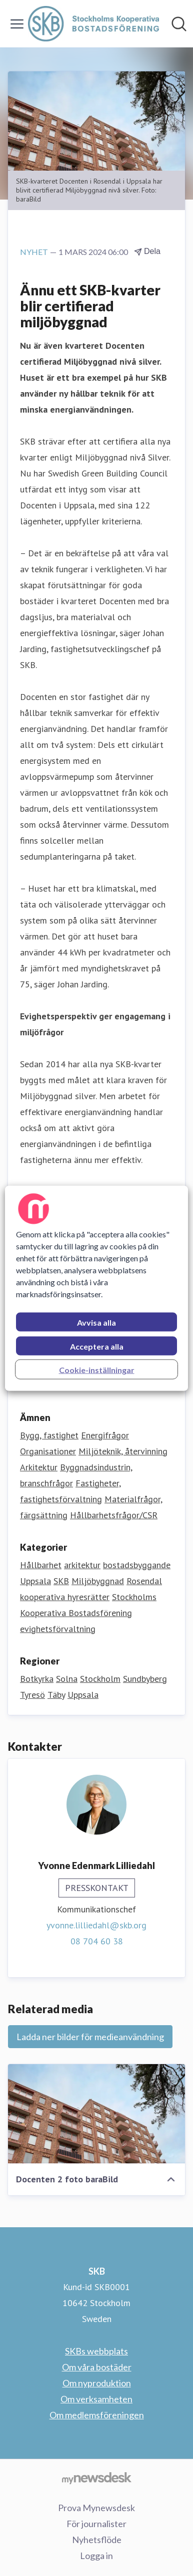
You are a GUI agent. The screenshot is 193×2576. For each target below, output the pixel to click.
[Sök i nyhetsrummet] (179, 24)
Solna (67, 1678)
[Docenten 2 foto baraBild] (96, 2113)
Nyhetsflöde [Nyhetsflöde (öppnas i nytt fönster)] (97, 2539)
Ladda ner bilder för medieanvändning (90, 2036)
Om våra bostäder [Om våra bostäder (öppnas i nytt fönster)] (97, 2366)
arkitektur (82, 1565)
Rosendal (144, 1581)
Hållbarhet (41, 1565)
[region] (96, 1288)
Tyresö (32, 1694)
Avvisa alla (96, 1322)
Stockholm (100, 1678)
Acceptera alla (97, 1346)
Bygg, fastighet (49, 1435)
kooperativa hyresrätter (65, 1597)
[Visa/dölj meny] (17, 23)
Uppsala (35, 1581)
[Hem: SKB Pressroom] (93, 23)
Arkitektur (39, 1467)
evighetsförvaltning (58, 1629)
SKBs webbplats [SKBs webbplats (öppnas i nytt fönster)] (96, 2350)
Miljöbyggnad (98, 1581)
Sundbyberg (145, 1678)
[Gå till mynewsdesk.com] (96, 2477)
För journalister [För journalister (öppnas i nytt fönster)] (96, 2523)
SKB (61, 1581)
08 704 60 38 (96, 1941)
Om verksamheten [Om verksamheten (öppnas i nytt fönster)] (96, 2398)
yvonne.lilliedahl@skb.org (96, 1925)
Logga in (96, 2555)
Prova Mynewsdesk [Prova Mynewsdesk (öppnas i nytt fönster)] (96, 2507)
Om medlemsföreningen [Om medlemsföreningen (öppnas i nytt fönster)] (97, 2414)
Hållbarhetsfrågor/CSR (114, 1515)
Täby (56, 1694)
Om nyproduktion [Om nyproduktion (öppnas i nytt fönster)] (96, 2382)
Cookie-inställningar (96, 1369)
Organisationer (48, 1451)
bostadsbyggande (136, 1565)
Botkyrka (37, 1678)
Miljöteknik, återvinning (123, 1451)
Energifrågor (105, 1435)
